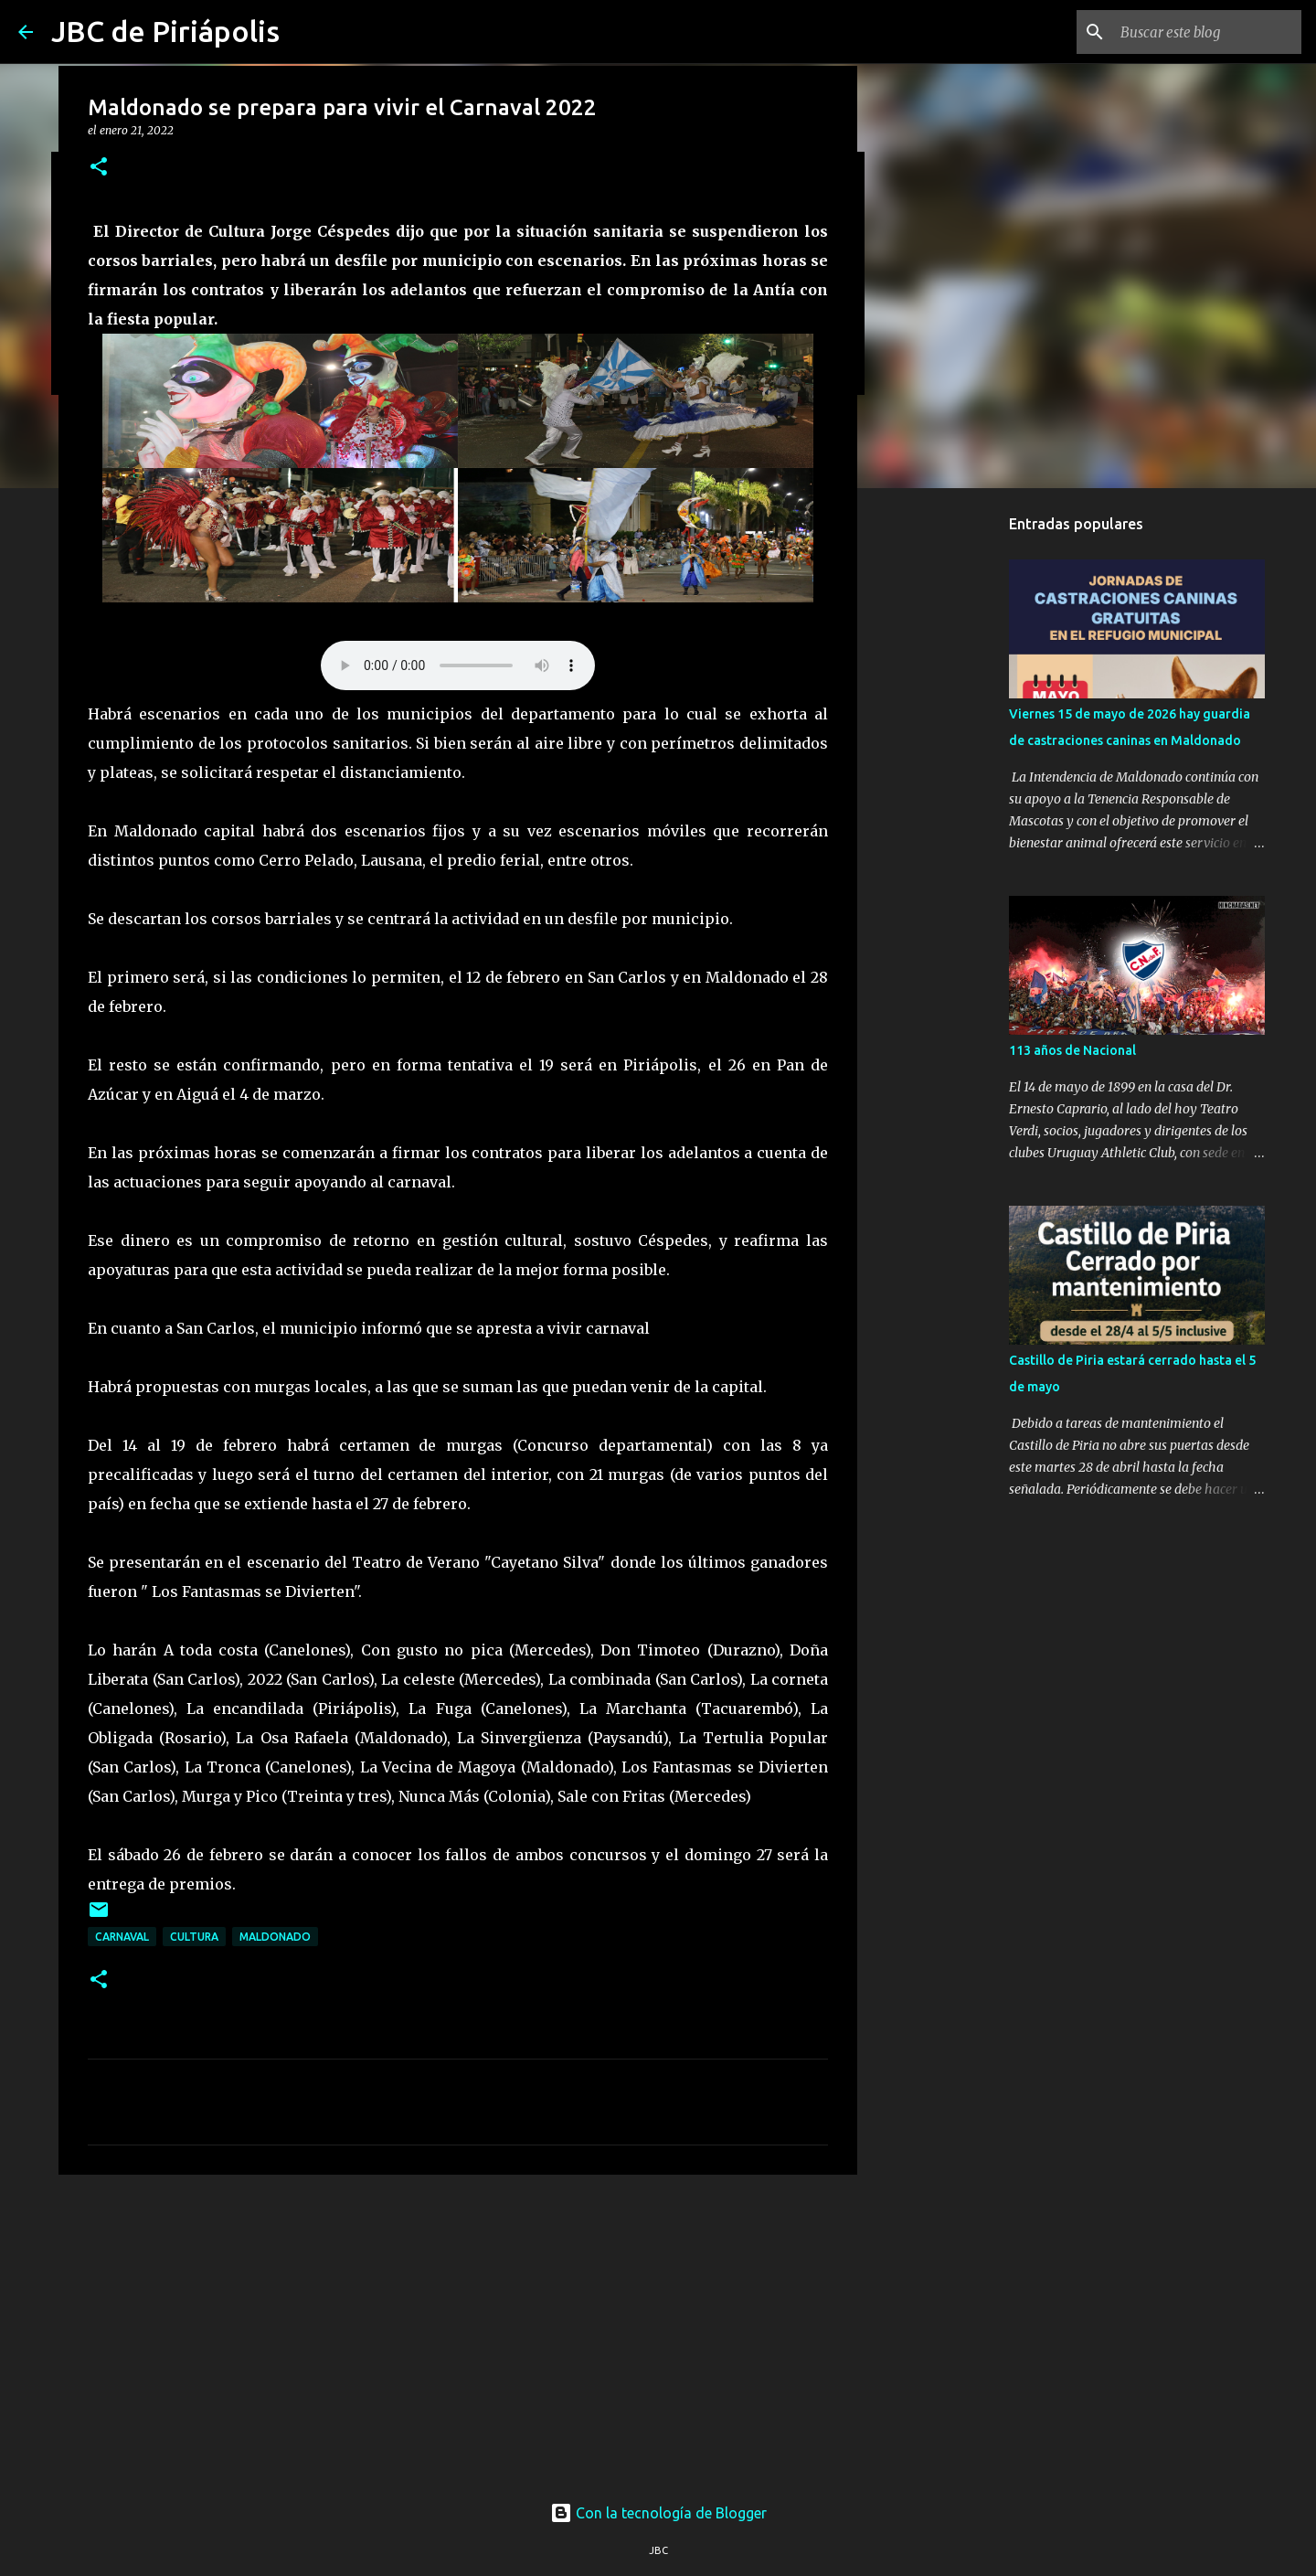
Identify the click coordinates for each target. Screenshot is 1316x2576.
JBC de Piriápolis (165, 31)
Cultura (194, 1937)
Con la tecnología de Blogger (658, 2513)
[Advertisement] (458, 2330)
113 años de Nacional (1072, 1050)
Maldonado (275, 1937)
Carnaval (122, 1937)
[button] (99, 167)
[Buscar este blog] (1205, 32)
